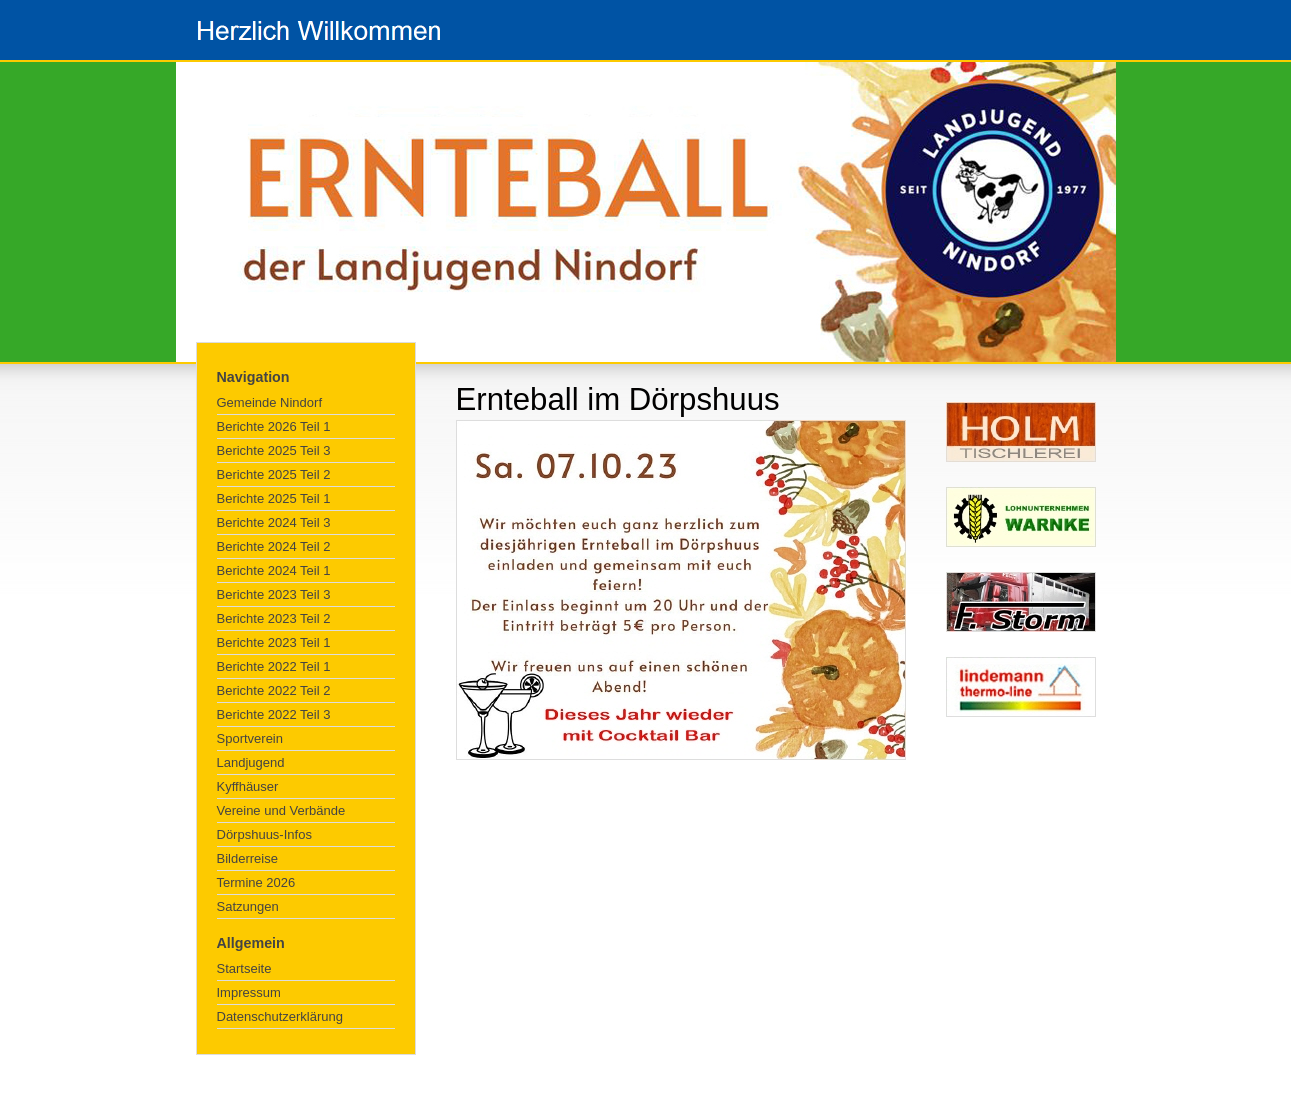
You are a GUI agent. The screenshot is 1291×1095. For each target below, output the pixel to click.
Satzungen (248, 906)
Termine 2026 (256, 882)
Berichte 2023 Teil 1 (274, 642)
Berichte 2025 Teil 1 (274, 498)
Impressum (249, 992)
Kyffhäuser (248, 786)
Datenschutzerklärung (280, 1016)
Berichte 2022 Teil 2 (274, 690)
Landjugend (251, 762)
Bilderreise (247, 858)
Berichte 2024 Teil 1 (274, 570)
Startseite (244, 968)
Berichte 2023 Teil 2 (274, 618)
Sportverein (250, 738)
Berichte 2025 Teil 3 (274, 450)
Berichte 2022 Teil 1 (274, 666)
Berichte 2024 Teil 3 (274, 522)
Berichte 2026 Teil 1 (274, 426)
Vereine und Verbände (281, 810)
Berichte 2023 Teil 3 (274, 594)
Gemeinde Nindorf (270, 402)
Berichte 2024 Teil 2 (274, 546)
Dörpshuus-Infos (264, 834)
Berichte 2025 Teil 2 (274, 474)
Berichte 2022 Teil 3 (274, 714)
